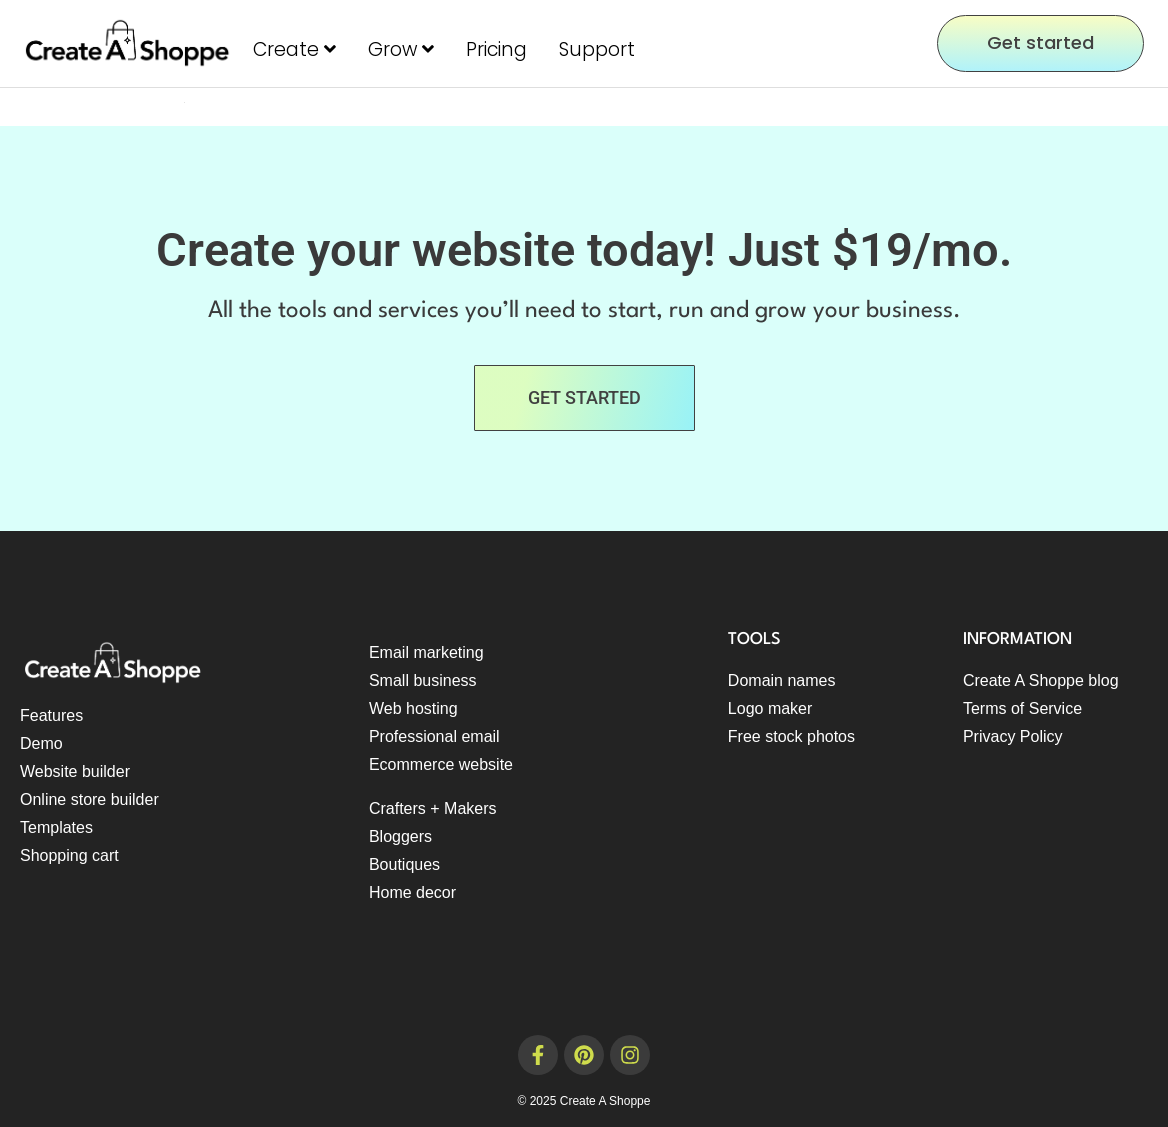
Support (597, 49)
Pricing (496, 49)
